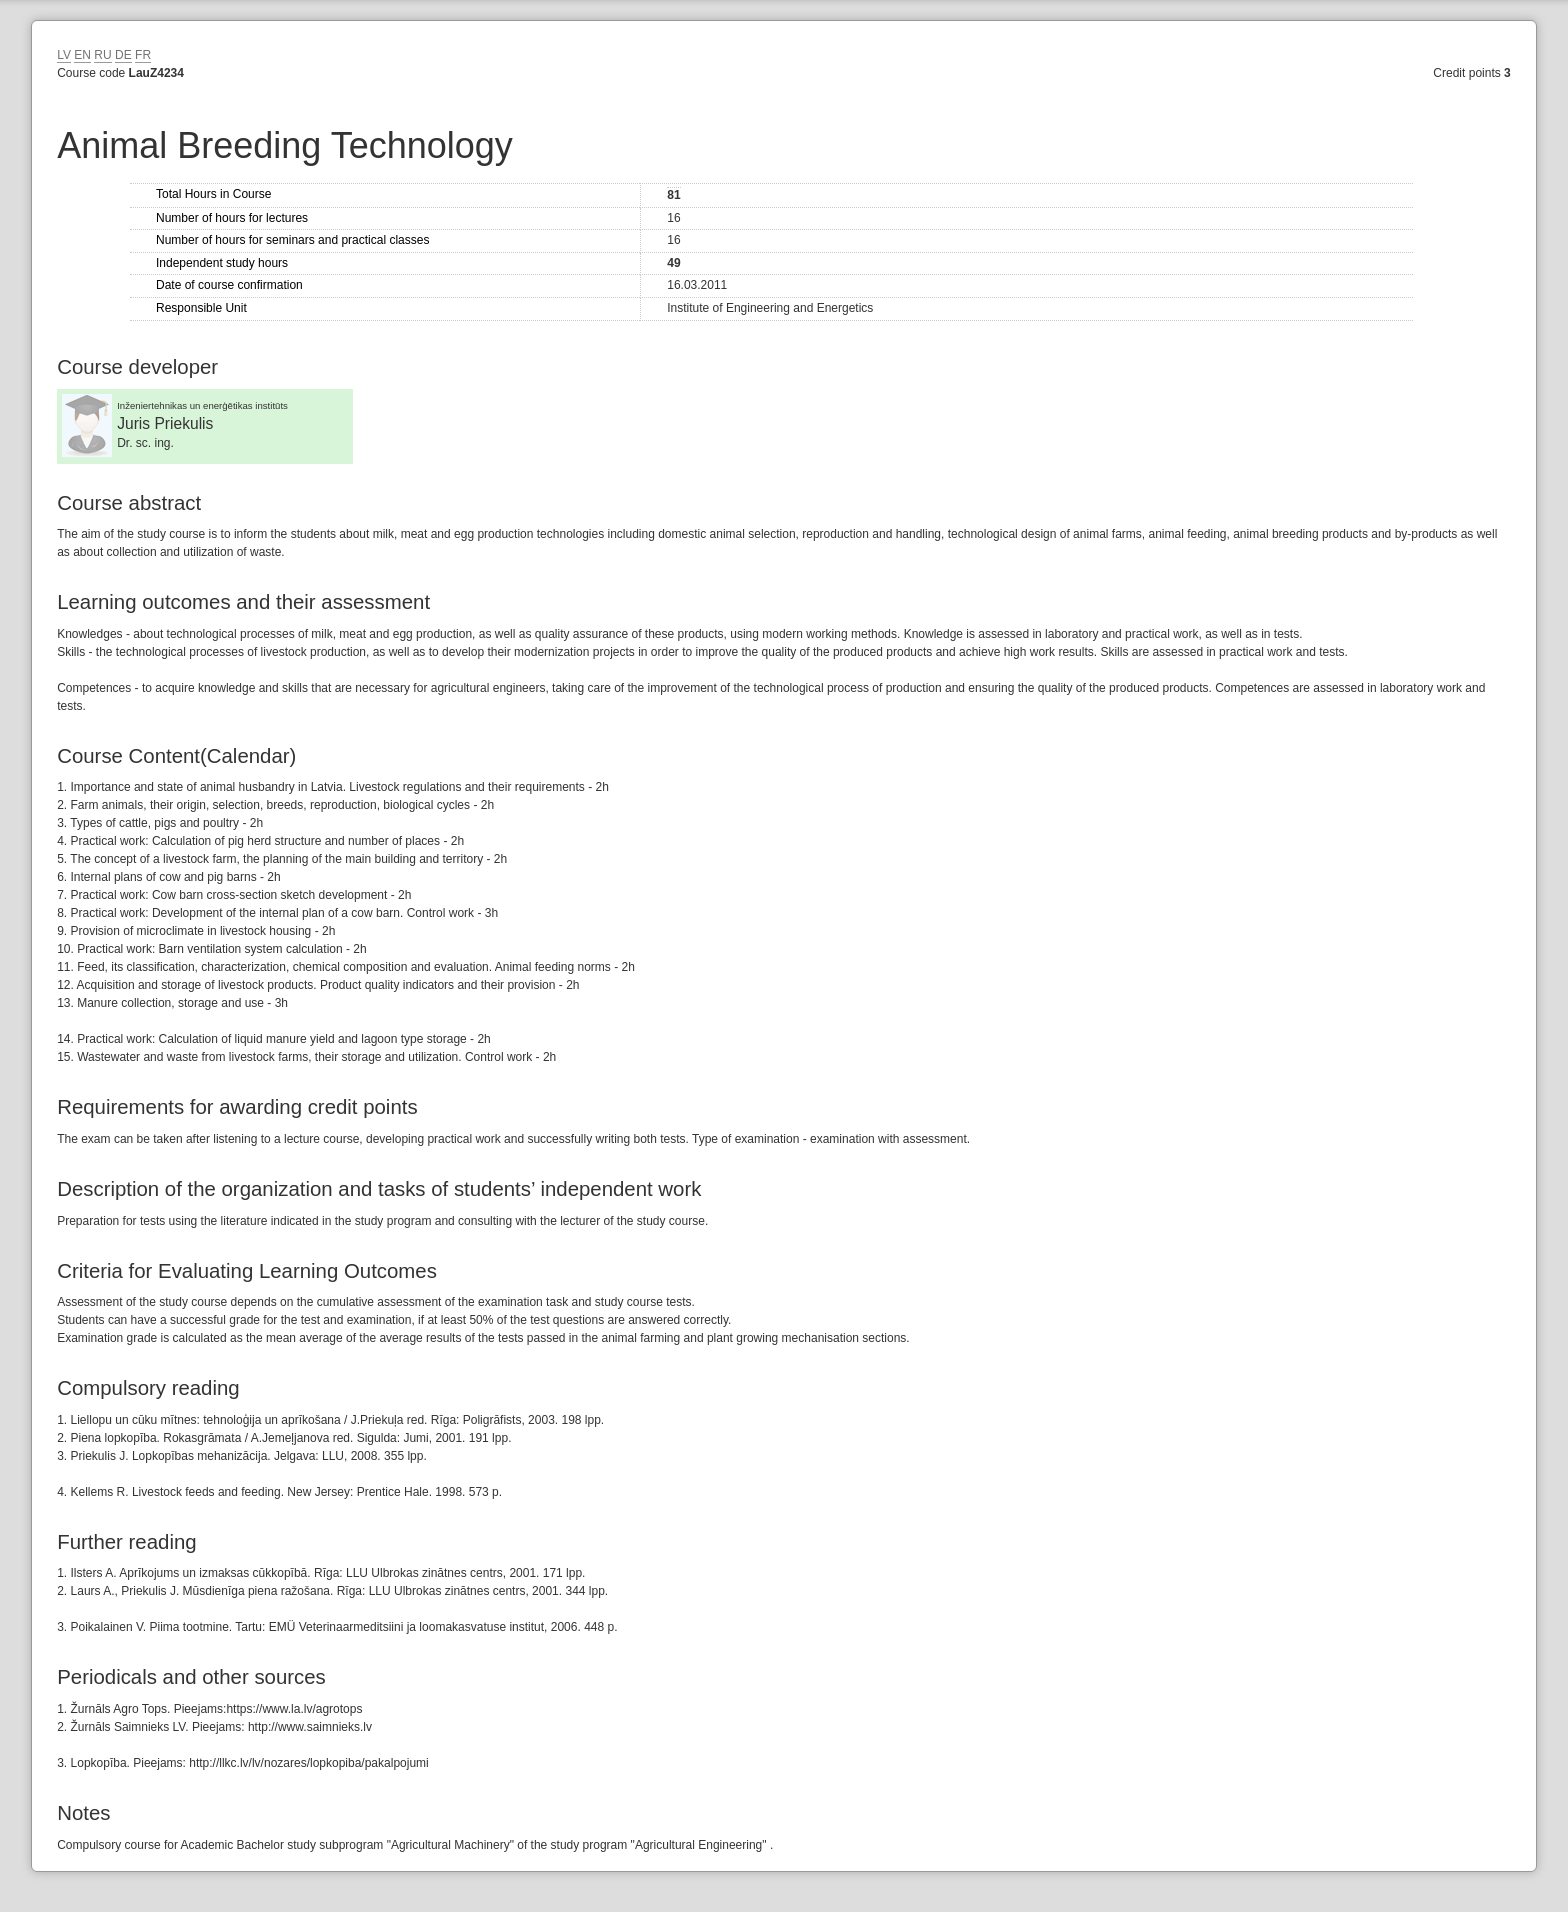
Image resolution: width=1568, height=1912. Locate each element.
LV (64, 55)
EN (82, 55)
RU (102, 55)
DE (123, 55)
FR (143, 55)
